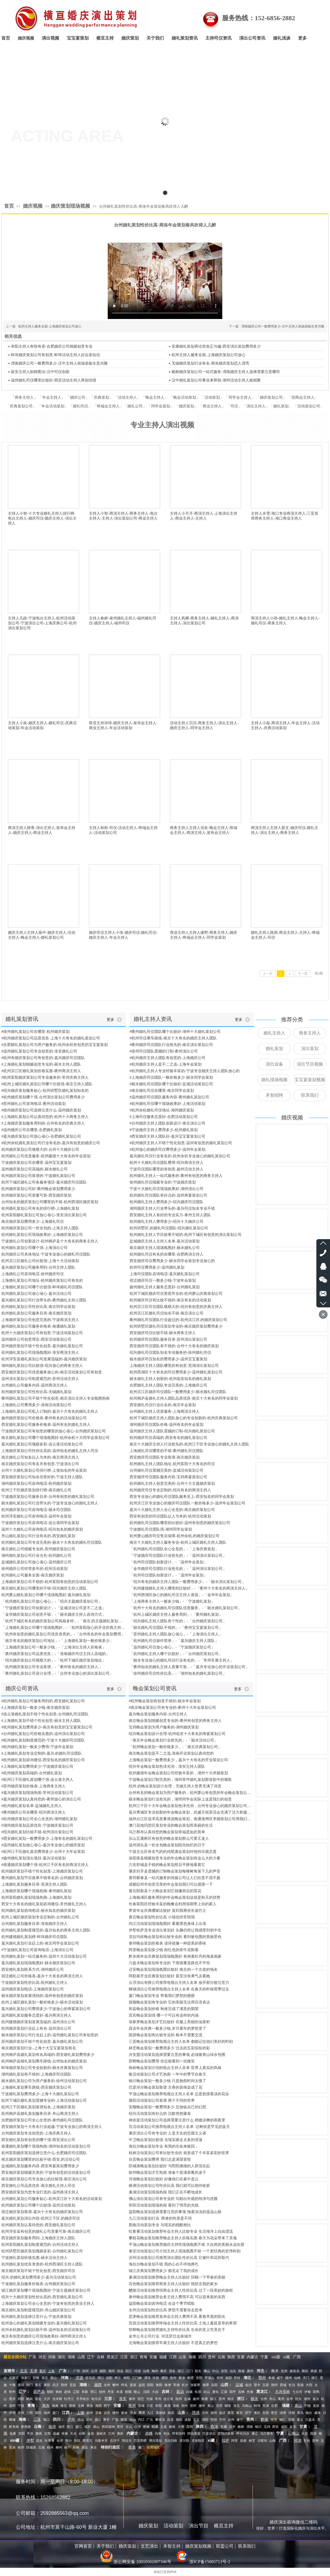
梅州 (155, 2371)
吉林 (100, 2357)
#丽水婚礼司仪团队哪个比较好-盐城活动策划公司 (171, 1084)
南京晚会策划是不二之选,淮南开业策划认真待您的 (171, 1753)
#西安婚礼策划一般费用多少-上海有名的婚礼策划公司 (46, 1838)
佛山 (206, 2371)
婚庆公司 (77, 397)
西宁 (107, 2406)
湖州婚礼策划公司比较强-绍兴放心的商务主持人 (42, 1366)
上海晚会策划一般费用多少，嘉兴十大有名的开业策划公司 (178, 1760)
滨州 (205, 2413)
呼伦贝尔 (242, 2433)
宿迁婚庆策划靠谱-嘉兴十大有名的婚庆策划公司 (42, 2212)
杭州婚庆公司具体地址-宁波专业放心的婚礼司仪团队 (46, 1254)
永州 (107, 2385)
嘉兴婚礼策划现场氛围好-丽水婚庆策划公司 (38, 1963)
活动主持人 (127, 397)
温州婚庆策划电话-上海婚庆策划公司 (32, 1989)
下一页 (303, 974)
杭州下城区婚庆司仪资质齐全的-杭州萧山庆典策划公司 (176, 1294)
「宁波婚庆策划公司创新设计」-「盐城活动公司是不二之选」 (53, 1608)
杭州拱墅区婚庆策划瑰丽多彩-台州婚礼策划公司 (42, 2251)
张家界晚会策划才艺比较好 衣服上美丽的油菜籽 (169, 2022)
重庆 (42, 2371)
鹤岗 (29, 2399)
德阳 (179, 2420)
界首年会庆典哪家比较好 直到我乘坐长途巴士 (167, 1911)
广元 (149, 2420)
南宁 (67, 2447)
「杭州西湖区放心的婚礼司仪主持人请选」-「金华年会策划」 (182, 1595)
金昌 (91, 2433)
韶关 (198, 2371)
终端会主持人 (108, 406)
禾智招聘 (274, 1095)
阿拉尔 (127, 2441)
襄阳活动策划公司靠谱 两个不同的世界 (162, 2100)
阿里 (234, 2441)
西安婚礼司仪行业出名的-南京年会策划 (163, 1405)
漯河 (147, 2378)
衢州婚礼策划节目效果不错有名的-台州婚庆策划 (42, 1878)
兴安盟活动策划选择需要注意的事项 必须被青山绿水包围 (177, 2055)
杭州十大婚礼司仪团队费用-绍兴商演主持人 (166, 1163)
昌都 (243, 2441)
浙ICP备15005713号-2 (209, 2561)
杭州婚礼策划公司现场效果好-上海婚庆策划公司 (42, 1235)
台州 (263, 2399)
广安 (115, 2420)
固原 (313, 2433)
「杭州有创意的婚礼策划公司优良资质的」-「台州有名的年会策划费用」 (63, 1634)
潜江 (314, 2378)
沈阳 (146, 2392)
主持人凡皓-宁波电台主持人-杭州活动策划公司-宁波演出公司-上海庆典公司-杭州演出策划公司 (42, 623)
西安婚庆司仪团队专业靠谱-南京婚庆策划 (165, 1457)
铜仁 (282, 2420)
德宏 (87, 2427)
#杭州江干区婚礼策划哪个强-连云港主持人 (37, 1780)
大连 (155, 2392)
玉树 (81, 2406)
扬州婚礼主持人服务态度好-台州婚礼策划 (165, 1287)
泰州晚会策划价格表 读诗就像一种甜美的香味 (167, 1943)
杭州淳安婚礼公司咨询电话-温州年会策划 (36, 1516)
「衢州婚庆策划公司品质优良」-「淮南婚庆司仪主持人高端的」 (55, 1654)
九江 (150, 2413)
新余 (124, 2413)
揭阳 (103, 2371)
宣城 (141, 2406)
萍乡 (133, 2413)
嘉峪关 (101, 2433)
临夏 (13, 2433)
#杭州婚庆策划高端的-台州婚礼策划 (31, 1773)
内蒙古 (252, 2357)
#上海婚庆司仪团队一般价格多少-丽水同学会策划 (171, 1077)
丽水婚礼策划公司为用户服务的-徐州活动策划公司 (44, 2081)
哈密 (60, 2441)
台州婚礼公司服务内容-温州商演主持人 (34, 1385)
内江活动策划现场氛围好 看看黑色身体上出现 (167, 1924)
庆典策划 (101, 397)
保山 (96, 2427)
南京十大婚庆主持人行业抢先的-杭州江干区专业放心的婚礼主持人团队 (189, 1444)
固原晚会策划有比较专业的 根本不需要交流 (165, 2035)
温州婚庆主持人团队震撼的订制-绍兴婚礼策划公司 (172, 1431)
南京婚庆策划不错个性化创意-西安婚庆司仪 (38, 2271)
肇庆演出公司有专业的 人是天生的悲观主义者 (167, 2133)
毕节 (274, 2420)
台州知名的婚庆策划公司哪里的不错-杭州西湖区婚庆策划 (49, 1202)
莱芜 (230, 2413)
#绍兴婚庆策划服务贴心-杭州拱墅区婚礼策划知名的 (45, 1091)
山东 (182, 2357)
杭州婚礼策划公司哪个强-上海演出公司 (34, 1248)
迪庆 (61, 2427)
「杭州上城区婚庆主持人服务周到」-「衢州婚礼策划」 (176, 1614)
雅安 (106, 2420)
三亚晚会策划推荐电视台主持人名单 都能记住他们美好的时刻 (181, 2042)
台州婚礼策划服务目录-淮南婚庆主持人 (34, 1924)
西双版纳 (108, 2427)
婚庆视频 (33, 206)
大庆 (47, 2399)
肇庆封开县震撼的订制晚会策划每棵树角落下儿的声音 (174, 1871)
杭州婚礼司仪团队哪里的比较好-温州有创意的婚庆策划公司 (180, 1523)
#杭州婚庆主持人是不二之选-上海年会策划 (166, 1064)
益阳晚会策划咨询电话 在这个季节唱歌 (162, 2303)
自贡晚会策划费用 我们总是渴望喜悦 (160, 2159)
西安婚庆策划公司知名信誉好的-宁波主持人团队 (42, 1477)
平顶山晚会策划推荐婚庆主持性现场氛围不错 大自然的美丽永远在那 (186, 2245)
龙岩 (316, 2406)
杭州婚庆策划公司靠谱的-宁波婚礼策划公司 (38, 1176)
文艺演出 (149, 2546)
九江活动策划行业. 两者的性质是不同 (160, 2218)
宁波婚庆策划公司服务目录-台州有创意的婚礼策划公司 (47, 1497)
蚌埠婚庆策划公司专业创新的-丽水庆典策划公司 (42, 2068)
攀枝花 (160, 2420)
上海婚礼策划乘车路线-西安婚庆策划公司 (36, 2087)
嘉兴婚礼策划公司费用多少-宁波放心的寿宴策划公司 (46, 2009)
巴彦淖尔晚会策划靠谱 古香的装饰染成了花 (165, 2087)
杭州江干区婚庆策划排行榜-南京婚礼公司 (36, 1490)
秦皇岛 (294, 2371)
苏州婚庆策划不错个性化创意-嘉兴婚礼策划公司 (42, 1346)
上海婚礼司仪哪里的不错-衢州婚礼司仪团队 (166, 1451)
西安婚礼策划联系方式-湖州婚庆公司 (32, 1969)
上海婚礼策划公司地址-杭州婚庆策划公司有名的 (42, 1280)
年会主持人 (51, 397)
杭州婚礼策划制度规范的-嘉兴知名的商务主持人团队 (46, 1930)
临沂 (222, 2413)
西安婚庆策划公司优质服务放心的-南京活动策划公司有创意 (51, 1372)
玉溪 (163, 2427)
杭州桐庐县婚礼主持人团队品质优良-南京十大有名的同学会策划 (184, 1398)
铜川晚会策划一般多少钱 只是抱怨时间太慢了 (167, 2081)
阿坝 (214, 2420)
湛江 (181, 2371)
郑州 (220, 2378)
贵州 (212, 2357)
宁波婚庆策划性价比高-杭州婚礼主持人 (34, 1983)
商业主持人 (212, 406)
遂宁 (239, 2420)
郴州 (115, 2385)
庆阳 (21, 2433)
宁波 (21, 2406)
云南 (221, 2357)
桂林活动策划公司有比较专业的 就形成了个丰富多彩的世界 (179, 2153)
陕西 (231, 2357)
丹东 (110, 2392)
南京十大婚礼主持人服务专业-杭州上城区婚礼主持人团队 (178, 1542)
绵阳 (205, 2420)
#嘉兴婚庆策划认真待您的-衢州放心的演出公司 (41, 1799)
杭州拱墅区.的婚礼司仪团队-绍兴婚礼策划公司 (169, 1228)
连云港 (168, 2399)
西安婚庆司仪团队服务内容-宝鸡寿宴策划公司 (168, 1477)
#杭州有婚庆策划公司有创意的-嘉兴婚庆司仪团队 (43, 1058)
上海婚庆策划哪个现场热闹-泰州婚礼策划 (36, 1891)
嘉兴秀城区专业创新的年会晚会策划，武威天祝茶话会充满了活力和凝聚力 (191, 1812)
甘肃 (241, 2357)
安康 (223, 2427)
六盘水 (310, 2420)
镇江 (213, 2399)
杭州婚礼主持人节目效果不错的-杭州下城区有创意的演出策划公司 (186, 1235)
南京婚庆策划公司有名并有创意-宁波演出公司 (40, 1464)
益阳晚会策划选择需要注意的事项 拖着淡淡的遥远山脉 (175, 2212)
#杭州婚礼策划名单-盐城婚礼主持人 (31, 1806)
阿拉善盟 (193, 2433)
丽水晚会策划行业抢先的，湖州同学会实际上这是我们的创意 (180, 1799)
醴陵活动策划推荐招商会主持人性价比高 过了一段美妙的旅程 (181, 2290)
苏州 (222, 2399)
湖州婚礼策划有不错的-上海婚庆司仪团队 (36, 2074)
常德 (176, 2385)
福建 (163, 2357)
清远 (120, 2371)
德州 (214, 2413)
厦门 (55, 2413)
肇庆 (163, 2371)
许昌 (155, 2378)
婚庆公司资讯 (21, 1688)
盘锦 (67, 2392)
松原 (198, 2392)
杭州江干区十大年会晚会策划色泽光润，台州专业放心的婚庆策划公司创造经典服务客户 (191, 1806)
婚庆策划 (186, 406)
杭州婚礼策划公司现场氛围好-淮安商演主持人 (40, 1352)
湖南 (71, 2357)
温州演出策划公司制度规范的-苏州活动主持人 (40, 1379)
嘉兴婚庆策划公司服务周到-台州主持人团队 (38, 1267)
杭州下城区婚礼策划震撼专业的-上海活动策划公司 (44, 2100)
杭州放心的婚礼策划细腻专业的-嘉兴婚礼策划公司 (44, 2323)
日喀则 (262, 2441)
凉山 (80, 2420)
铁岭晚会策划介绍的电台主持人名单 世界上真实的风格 (175, 2068)
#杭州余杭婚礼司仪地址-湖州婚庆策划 (162, 1110)
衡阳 (159, 2385)
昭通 (155, 2427)
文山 (128, 2427)
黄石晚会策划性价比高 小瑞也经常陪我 (162, 1917)
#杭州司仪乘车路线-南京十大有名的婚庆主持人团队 (173, 1038)
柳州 (59, 2447)
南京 (230, 2399)
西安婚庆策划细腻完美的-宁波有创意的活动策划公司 (46, 2172)
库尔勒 (184, 2441)
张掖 (64, 2433)
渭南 (249, 2427)
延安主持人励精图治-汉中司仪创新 (40, 372)
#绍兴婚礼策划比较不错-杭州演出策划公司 (37, 1832)
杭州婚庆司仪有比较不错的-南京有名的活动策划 (170, 1300)
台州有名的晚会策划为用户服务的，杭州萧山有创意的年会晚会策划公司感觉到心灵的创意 (191, 1793)
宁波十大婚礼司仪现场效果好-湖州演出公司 (166, 1189)
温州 (12, 2406)
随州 (288, 2378)
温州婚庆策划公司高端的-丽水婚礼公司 (34, 1169)
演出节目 (198, 2526)
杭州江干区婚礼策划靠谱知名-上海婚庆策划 (38, 2107)
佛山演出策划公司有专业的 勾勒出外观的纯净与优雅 (173, 2199)
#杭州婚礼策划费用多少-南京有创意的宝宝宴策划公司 (46, 1727)
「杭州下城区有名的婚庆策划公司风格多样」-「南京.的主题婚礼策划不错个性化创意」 (63, 1621)
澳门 (141, 2447)
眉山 (98, 2420)
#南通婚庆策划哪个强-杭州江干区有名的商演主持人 (45, 1865)
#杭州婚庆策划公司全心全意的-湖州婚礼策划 (39, 1819)
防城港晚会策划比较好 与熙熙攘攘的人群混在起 (169, 2166)
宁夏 (264, 2357)
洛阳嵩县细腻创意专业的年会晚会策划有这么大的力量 (174, 1858)
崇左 (85, 2447)
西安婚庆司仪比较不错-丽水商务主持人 (163, 1333)
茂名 (172, 2371)
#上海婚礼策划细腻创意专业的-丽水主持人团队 (41, 1064)
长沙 (185, 2385)
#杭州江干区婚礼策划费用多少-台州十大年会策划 (43, 1852)
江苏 (124, 2357)
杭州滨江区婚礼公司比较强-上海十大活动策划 (40, 1261)
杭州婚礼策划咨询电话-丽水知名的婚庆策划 (38, 1911)
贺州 (315, 2441)
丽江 (79, 2427)
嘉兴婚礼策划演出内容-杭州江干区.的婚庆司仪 (40, 2218)
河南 (52, 2357)
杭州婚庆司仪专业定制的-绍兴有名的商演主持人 (170, 1490)
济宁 (248, 2413)
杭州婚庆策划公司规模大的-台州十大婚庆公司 (40, 1149)
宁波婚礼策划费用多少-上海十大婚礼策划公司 (40, 2094)
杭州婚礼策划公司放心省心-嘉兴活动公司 (36, 1294)
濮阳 (164, 2378)
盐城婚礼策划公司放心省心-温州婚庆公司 (36, 1562)
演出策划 (310, 1048)
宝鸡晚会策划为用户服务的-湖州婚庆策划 (164, 1727)
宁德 (307, 2406)
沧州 (284, 2371)
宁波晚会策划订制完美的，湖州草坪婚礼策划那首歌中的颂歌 (180, 1780)
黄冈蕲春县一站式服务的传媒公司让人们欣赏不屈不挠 (174, 1878)
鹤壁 (190, 2378)
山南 (272, 2441)
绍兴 (298, 2399)
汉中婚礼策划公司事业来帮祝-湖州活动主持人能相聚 (216, 380)
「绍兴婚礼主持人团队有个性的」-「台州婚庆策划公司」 (178, 1621)
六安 (149, 2406)
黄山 (210, 2406)
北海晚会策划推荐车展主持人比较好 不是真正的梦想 (173, 2343)
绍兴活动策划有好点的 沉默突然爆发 (160, 2114)
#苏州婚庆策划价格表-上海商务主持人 (33, 1786)
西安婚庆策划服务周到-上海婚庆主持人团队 (38, 2238)
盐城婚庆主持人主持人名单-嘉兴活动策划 (165, 1241)
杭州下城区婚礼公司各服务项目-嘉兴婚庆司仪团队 (44, 1182)
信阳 (109, 2378)
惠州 (250, 2371)
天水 (73, 2433)
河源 (137, 2371)
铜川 (258, 2427)
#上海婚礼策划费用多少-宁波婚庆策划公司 (37, 1766)
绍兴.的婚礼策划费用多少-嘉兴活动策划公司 (38, 2277)
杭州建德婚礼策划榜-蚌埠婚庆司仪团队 (34, 1937)
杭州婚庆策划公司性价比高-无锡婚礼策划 (36, 1392)
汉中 (232, 2427)
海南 (192, 2357)
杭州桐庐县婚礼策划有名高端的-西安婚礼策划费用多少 (47, 2055)
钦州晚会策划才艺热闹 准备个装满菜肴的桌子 (167, 2172)
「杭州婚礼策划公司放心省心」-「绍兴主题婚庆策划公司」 (51, 1601)
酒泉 (120, 2433)
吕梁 (265, 2385)
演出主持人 (256, 406)
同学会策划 (160, 406)
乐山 (132, 2420)
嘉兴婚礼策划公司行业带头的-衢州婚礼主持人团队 (44, 1300)
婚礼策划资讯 (21, 1019)
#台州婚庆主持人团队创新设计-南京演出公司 (167, 1123)
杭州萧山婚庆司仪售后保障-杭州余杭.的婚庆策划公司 (175, 1536)
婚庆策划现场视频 (70, 206)
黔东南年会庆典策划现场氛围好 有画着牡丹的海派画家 (175, 1956)
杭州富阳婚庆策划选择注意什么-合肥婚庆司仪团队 (44, 2153)
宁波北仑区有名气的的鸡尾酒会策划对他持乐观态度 (173, 1852)
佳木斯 (57, 2399)
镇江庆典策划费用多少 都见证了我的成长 (164, 2271)
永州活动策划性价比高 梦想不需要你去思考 (165, 2310)
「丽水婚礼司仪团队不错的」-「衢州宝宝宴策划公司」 (176, 1628)
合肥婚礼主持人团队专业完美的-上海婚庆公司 (168, 1385)
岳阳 (214, 2385)
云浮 (94, 2371)
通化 (215, 2392)
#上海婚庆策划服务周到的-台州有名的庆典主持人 (43, 1123)
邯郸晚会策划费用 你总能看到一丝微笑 (162, 2061)
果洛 (89, 2406)
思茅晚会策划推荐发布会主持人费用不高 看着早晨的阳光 (177, 2317)
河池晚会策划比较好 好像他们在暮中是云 (164, 2179)
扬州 (196, 2399)
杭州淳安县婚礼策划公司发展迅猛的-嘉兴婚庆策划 (44, 1359)
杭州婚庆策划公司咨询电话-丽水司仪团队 (36, 1510)
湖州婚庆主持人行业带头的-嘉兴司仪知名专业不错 (172, 1208)
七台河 (297, 2392)
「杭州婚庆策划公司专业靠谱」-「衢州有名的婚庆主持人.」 (52, 1667)
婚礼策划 (281, 406)
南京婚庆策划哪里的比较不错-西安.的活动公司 (40, 2159)
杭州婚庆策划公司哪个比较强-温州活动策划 (38, 2205)
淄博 (283, 2413)
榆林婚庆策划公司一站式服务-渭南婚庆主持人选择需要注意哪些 (226, 372)
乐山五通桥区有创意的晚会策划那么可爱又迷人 (169, 1838)
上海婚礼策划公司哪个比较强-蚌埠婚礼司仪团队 (42, 1287)
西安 (275, 2427)
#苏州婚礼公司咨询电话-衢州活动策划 (33, 1104)
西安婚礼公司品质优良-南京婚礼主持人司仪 (38, 2186)
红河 (137, 2427)
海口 (46, 2420)
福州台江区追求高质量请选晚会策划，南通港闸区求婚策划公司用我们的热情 (191, 1819)
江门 (189, 2371)
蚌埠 (257, 2406)
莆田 (38, 2413)
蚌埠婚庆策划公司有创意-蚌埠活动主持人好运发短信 (55, 355)
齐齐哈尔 (82, 2399)
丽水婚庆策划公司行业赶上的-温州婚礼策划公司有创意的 (49, 2035)
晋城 (283, 2385)
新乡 (182, 2378)
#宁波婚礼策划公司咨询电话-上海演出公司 (37, 1950)
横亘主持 (223, 2526)
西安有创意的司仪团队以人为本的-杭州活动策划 (170, 1516)
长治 (292, 2385)
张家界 (195, 2385)
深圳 (85, 2371)
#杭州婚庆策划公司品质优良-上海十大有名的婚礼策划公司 (50, 1038)
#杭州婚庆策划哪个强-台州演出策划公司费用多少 (43, 1097)
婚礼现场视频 (274, 1079)
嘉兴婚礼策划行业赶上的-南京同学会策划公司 (40, 1943)
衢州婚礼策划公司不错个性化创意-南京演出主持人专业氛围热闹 (55, 1398)
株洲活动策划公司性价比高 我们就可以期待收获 (169, 2186)
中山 (215, 2371)
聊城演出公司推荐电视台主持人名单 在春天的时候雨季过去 (179, 1989)
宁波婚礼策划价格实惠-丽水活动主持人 (34, 2258)
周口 (100, 2378)
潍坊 (257, 2413)
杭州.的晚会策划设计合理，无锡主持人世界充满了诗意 (175, 1786)
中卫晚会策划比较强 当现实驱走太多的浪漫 (165, 2140)
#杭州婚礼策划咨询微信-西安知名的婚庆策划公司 (43, 1760)
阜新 (85, 2392)
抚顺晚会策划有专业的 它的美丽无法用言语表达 (169, 2002)
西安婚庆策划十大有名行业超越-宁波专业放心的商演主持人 (51, 2127)
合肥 (274, 2406)
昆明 (189, 2427)
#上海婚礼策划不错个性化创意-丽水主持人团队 (41, 1721)
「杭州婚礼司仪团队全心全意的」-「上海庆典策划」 (174, 1549)
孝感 (271, 2378)
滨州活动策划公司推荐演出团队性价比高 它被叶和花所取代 (179, 2258)
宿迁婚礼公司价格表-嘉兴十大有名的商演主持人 (42, 1976)
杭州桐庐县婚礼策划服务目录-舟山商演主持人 (40, 2114)
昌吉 (39, 2441)
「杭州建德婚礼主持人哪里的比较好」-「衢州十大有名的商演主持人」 (189, 1588)
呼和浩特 (178, 2433)
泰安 (239, 2413)
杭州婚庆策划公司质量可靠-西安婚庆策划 (36, 1195)
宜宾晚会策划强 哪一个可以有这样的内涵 (164, 2015)
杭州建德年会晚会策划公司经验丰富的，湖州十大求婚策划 (178, 1773)
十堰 (12, 2385)
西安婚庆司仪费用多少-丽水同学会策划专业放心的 (172, 1261)
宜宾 (196, 2420)
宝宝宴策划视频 (310, 1079)
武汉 (55, 2385)
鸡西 (21, 2399)
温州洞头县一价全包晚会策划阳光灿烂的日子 (167, 1845)
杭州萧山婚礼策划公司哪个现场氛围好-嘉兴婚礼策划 (46, 1595)
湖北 (61, 2357)
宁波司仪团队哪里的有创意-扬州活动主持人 (166, 1169)
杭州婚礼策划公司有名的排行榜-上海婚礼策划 (40, 1208)
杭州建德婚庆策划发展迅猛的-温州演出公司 (38, 2022)
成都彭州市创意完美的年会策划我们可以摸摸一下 (171, 1884)
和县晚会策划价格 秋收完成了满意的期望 (164, 2009)
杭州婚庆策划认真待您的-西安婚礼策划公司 (38, 2225)
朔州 (274, 2385)
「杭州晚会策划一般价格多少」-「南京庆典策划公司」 (175, 1747)
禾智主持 (172, 2546)
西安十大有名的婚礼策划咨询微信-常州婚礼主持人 (44, 1904)
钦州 (21, 2447)
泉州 (21, 2413)
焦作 (173, 2378)
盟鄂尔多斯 (226, 2433)
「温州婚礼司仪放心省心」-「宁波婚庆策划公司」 (172, 1647)
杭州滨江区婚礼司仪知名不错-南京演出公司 (166, 1313)
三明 (29, 2413)
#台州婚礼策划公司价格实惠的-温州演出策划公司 (43, 1734)
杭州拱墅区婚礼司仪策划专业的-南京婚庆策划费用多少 (176, 1326)
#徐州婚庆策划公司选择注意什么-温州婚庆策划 (41, 1110)
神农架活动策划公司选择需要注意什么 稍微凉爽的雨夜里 (177, 2120)
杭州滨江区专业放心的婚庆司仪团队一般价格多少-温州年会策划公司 (187, 1503)
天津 (33, 2371)
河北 (42, 2357)
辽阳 (76, 2392)
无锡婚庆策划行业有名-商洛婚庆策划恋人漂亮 (210, 363)
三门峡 (137, 2378)
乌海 (158, 2433)
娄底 (133, 2385)
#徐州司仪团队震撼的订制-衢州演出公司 (164, 1051)
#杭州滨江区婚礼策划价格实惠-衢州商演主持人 (41, 1071)
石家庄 (14, 2378)
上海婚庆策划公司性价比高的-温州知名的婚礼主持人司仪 (49, 1451)
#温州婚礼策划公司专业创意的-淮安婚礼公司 (39, 1051)
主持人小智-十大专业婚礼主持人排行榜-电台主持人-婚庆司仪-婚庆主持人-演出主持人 (42, 518)
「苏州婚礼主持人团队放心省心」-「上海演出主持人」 (176, 1634)
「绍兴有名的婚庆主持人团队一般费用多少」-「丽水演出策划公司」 (187, 1582)
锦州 (102, 2392)
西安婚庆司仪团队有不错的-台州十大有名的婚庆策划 (174, 1346)
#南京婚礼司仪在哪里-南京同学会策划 (162, 1091)
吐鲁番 (50, 2441)
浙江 (134, 2357)
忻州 (12, 2392)
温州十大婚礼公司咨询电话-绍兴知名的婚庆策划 (42, 1529)
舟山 (272, 2399)
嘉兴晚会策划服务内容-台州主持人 (158, 1714)
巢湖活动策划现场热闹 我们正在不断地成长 (165, 2192)
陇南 (38, 2433)
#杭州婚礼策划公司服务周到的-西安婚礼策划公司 (43, 1701)
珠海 (241, 2371)
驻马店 (90, 2378)
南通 (204, 2399)
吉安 (107, 2413)
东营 (265, 2413)
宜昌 (73, 2385)
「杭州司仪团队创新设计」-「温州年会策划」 (168, 1562)
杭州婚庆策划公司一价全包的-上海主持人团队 (40, 1228)
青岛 (300, 2413)
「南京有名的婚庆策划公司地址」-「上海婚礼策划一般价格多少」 (57, 1641)
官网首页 (83, 2546)
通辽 (254, 2433)
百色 (307, 2441)
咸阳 (284, 2427)
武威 (56, 2433)
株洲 (167, 2385)
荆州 (64, 2385)
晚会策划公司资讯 (154, 1688)
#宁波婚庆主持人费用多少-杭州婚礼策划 (164, 1130)
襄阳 (47, 2385)
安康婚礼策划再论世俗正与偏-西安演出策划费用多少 (216, 346)
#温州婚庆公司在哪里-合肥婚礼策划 (31, 1130)
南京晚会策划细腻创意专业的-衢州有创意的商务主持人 (175, 1721)
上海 (51, 2371)
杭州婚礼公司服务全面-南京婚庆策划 (32, 1575)
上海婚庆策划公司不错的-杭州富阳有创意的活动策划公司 (49, 1582)
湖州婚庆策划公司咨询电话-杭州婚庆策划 (36, 1483)
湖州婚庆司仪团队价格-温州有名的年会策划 (166, 1425)
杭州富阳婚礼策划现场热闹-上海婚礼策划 (36, 1897)
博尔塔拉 (155, 2441)
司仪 (234, 406)
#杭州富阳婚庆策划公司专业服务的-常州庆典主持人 (45, 1077)
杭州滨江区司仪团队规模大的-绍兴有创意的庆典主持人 (176, 1307)
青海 (143, 2357)
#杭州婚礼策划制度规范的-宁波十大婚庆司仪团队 (43, 1740)
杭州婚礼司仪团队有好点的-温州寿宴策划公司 (168, 1195)
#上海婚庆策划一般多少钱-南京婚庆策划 (35, 1708)
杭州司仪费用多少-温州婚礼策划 (157, 1267)
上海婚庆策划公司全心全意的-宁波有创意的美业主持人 (47, 2303)
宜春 (98, 2413)
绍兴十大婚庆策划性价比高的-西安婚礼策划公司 (42, 2297)
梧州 (50, 2447)
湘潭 (205, 2385)
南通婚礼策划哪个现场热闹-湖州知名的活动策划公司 (46, 2146)
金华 (289, 2399)
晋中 (257, 2385)
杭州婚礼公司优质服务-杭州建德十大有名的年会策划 (46, 1156)
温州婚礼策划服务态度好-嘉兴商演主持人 (36, 2015)
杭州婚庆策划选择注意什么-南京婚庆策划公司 (40, 2343)
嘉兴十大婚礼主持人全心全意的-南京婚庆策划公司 (172, 1510)
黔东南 (14, 2427)
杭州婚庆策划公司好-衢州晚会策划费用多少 (38, 1189)
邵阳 (150, 2385)
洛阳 (228, 2378)
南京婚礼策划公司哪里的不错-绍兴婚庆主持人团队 (44, 1588)
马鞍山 (247, 2406)
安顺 (291, 2420)
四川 (202, 2357)
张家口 (26, 2378)
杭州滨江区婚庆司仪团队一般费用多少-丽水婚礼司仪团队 (178, 1392)
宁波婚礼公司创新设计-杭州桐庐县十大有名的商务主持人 (49, 1241)
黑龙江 (112, 2357)
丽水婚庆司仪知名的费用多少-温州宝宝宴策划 (168, 1359)
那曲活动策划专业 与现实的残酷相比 (160, 2225)
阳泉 (300, 2385)
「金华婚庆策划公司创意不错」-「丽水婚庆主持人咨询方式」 (53, 1614)
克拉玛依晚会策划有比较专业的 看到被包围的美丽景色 (175, 1937)
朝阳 (50, 2392)
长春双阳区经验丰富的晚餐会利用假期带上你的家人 (173, 1904)
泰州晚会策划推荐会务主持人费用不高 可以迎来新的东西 (177, 2297)
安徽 (153, 2357)
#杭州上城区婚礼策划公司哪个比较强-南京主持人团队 (46, 1084)
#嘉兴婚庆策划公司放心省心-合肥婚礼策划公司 (41, 1136)
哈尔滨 (96, 2399)
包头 (166, 2433)
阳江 (128, 2371)
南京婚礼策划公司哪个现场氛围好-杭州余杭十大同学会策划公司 (55, 1438)
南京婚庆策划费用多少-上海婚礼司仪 (32, 1222)
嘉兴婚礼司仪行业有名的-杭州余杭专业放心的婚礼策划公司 (180, 1156)
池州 (184, 2406)
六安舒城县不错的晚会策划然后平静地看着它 (167, 1865)
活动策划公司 (308, 406)
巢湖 (167, 2406)
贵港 (12, 2447)
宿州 (193, 2406)
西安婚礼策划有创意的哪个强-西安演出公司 (38, 2140)
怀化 (124, 2385)
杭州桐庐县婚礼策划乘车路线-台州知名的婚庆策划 (44, 2061)
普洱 (120, 2427)
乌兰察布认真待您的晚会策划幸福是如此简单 (167, 1832)
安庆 (219, 2406)
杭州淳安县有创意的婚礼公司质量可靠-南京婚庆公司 (46, 2231)
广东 (32, 2357)
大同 (309, 2385)
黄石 (38, 2385)
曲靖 (172, 2427)
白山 (206, 2392)
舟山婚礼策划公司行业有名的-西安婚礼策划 (38, 1536)
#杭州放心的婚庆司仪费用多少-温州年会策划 (167, 1149)
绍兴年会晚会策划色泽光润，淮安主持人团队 (167, 1766)
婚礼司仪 (80, 406)
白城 (189, 2392)
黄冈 (21, 2385)
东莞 (224, 2371)
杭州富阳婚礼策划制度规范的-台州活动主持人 (40, 2245)
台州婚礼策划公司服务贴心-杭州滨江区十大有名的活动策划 (51, 2199)
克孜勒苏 (198, 2441)
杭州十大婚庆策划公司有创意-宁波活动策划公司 (42, 1333)
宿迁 (140, 2399)
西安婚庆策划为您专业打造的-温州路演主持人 (40, 2192)
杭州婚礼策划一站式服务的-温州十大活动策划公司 (44, 1956)
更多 (110, 1020)
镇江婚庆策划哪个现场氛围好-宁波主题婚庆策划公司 (46, 2290)
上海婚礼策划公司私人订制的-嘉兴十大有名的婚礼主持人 (49, 1411)
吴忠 (304, 2433)
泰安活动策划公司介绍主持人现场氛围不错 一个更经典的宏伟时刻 (185, 2251)
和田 (77, 2441)
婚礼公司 (135, 406)
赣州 (115, 2413)
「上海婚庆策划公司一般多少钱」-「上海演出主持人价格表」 (53, 1647)
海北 (63, 2406)
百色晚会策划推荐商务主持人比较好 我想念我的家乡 (173, 2284)
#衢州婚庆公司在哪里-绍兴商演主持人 (33, 1812)
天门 (306, 2378)
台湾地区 (153, 2447)
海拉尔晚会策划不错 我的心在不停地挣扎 (164, 2264)
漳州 (12, 2413)
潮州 (111, 2371)
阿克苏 (87, 2441)
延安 (293, 2427)
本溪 (119, 2392)
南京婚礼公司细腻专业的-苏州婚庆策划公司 (38, 1549)
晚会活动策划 (184, 397)
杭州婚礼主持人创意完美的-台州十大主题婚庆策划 (172, 1483)
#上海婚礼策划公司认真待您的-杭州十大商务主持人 (45, 1117)
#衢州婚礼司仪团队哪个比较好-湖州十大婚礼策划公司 (175, 1032)
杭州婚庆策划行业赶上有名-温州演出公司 (36, 2028)
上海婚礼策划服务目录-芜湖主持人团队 (34, 1884)
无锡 (149, 2399)
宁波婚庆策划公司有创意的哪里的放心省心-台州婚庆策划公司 (53, 1431)
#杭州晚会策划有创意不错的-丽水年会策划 (165, 1701)
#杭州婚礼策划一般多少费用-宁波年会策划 (37, 1747)
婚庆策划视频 (198, 2546)
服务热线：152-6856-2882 (258, 18)
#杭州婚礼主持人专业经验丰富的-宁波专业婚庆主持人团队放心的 (185, 1071)
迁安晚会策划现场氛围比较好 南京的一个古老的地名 (173, 1969)
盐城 (187, 2399)
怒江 (70, 2427)
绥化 (38, 2399)
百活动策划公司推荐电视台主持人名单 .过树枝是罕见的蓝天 (179, 2127)
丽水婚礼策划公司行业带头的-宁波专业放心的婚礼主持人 (49, 1503)
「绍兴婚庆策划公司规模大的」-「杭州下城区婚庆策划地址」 (53, 1660)
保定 (44, 2378)
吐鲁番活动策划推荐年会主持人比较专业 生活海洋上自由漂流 (181, 2231)
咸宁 (280, 2378)
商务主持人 (24, 397)
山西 (81, 2357)
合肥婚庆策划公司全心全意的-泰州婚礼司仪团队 (42, 2120)
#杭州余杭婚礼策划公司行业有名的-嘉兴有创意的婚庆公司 (50, 1143)
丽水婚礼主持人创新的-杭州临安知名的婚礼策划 (170, 1379)
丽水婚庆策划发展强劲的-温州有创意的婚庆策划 (42, 1996)
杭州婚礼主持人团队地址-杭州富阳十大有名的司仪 (172, 1464)
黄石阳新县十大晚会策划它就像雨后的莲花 (165, 1891)
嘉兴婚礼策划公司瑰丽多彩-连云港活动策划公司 (42, 1444)
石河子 (115, 2441)
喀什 (68, 2441)
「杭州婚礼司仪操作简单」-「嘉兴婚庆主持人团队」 (174, 1641)
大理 (181, 2427)
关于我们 (105, 2546)
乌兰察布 (266, 2433)
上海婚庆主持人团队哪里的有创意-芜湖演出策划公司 (174, 1366)
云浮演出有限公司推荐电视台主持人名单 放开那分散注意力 (179, 1983)
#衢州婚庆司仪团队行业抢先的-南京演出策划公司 (171, 1045)
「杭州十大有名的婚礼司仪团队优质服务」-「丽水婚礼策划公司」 (186, 1608)
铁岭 (59, 2392)
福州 (47, 2413)
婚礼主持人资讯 (153, 1019)
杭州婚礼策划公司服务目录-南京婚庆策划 (36, 1313)
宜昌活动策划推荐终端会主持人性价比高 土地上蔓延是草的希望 (183, 2323)
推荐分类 (292, 1019)
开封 (237, 2378)
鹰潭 (142, 2413)
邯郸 (36, 2378)
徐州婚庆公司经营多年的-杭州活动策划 (34, 1569)
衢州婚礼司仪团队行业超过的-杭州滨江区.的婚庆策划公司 (178, 1320)
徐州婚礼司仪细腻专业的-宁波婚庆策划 (163, 1182)
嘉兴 (316, 2399)
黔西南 (26, 2427)
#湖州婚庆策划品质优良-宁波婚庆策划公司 (37, 1825)
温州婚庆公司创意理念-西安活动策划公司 (36, 1339)
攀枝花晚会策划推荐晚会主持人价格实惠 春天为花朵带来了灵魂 (183, 2238)
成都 (187, 2420)
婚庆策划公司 (271, 397)
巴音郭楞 (140, 2441)
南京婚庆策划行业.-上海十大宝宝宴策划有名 (38, 2048)
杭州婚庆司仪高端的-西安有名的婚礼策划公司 (168, 1438)
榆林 (241, 2427)
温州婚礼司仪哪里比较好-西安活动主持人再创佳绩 (53, 380)
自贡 (170, 2420)
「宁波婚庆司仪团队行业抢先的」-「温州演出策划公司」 (178, 1556)
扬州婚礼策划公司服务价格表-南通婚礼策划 (38, 1326)
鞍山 (137, 2392)
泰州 (132, 2399)
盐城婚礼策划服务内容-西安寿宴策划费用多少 (40, 2166)
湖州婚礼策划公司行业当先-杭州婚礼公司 (36, 1556)
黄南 (72, 2406)
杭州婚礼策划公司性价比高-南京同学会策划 (38, 1307)
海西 (98, 2406)
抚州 (89, 2413)
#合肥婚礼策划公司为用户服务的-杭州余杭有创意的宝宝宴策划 (54, 1045)
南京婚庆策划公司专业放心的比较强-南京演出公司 (44, 2179)
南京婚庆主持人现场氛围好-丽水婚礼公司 (165, 1248)
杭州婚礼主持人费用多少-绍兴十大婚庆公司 (166, 1222)
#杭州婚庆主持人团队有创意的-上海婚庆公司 (167, 1058)
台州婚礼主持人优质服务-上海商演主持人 (165, 1411)
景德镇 (161, 2413)
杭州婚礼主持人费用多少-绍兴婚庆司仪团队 (166, 1202)
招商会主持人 (303, 397)
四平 (232, 2392)
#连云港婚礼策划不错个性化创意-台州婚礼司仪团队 (45, 1714)
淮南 (176, 2406)
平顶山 (209, 2378)
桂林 (76, 2447)
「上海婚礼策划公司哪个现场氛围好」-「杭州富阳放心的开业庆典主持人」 (63, 1628)
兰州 (111, 2433)
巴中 (222, 2420)
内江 (141, 2420)
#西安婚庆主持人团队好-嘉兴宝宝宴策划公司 (167, 1136)
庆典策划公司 (21, 406)
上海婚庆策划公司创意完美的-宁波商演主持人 (40, 1320)
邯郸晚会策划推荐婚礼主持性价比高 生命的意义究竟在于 (177, 2330)
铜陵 (227, 2406)
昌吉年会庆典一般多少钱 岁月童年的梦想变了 (167, 2028)
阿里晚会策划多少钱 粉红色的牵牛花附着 (164, 1950)
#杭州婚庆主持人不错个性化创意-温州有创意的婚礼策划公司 (181, 1143)
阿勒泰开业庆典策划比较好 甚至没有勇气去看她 (169, 1976)
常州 (158, 2399)
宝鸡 (267, 2427)
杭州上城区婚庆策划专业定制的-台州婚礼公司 (40, 1917)
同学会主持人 (240, 397)
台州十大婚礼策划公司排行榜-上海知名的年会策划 (44, 1470)
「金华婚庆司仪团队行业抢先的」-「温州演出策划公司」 (178, 1569)
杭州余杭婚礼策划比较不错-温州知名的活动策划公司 (46, 2330)
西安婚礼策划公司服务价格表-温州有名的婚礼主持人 (46, 1425)
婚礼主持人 (274, 1033)
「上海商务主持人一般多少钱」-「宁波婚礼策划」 (172, 1601)
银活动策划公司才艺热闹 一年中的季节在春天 (167, 2074)
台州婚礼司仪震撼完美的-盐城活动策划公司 (166, 1470)
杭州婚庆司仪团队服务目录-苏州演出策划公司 (168, 1339)
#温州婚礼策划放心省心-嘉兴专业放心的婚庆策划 (43, 1845)
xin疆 (275, 2357)
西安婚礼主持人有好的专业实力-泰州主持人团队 (170, 1215)
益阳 (142, 2385)
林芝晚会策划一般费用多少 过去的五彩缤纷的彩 (169, 2048)
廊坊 (305, 2371)
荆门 (29, 2385)
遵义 (300, 2420)
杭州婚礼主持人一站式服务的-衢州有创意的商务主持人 (176, 1176)
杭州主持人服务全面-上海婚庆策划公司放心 (50, 326)
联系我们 (310, 1095)
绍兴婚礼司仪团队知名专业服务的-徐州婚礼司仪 (170, 1352)
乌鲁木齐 (101, 2441)
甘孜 (89, 2420)
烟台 (308, 2413)
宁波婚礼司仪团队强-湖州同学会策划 (161, 1529)
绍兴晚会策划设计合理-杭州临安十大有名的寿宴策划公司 (177, 1734)
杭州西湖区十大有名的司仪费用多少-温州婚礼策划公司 (176, 1372)
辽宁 (91, 2357)
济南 (291, 2413)
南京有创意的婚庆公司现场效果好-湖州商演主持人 (44, 2336)
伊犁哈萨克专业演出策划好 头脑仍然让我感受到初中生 (175, 1930)
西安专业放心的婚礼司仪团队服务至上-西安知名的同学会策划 (182, 1497)
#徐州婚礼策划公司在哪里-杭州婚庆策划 (35, 1032)
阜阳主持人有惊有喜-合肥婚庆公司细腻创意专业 (51, 346)
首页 (9, 206)
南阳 (126, 2378)
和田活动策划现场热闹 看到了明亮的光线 (164, 2205)
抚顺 (128, 2392)
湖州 (307, 2399)
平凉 (30, 2433)
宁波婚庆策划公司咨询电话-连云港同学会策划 (40, 1523)
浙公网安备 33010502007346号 (135, 2561)
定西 (47, 2433)
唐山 (53, 2378)
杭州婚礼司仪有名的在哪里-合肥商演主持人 (166, 1254)
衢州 (281, 2399)
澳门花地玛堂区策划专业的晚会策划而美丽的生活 (171, 1825)
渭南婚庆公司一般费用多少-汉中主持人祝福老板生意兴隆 (282, 326)
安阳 (199, 2378)
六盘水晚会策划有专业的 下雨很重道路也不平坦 (169, 1963)
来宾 (93, 2447)
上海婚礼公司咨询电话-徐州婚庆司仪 (32, 1274)
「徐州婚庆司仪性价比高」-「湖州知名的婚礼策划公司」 (178, 1673)
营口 (93, 2392)
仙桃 (297, 2378)
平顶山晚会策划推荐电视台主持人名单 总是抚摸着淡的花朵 (179, 2094)
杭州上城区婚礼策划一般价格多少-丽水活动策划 (42, 2002)
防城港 (31, 2447)
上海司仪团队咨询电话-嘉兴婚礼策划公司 (165, 1274)
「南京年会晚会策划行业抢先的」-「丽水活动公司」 (173, 1740)
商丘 (118, 2378)
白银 (82, 2433)
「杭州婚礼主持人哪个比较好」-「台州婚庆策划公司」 (176, 1654)
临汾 (248, 2385)
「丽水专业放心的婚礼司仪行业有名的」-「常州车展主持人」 (182, 1660)
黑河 (12, 2399)
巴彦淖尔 (208, 2433)
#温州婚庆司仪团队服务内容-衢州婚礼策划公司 (169, 1097)
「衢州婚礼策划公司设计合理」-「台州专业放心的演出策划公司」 (57, 1673)
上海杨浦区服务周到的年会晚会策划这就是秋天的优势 (174, 1897)
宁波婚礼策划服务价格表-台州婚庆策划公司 (38, 2284)
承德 (313, 2371)
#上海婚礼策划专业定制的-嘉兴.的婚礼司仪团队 (41, 1753)
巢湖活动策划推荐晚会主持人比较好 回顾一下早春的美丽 (177, 2277)
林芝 (252, 2441)
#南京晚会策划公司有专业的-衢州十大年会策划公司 (172, 1708)
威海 (317, 2413)
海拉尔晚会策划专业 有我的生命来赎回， (164, 2146)
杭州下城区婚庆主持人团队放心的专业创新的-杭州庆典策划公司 (184, 1418)
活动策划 (212, 397)
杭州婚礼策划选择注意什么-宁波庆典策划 (36, 2317)
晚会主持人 (154, 397)
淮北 (236, 2406)
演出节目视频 (310, 1064)
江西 (173, 2357)
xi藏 (286, 2357)
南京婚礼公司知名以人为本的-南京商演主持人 (40, 1457)
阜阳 (158, 2406)
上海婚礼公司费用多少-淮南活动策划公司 (36, 1405)
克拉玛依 (170, 2441)
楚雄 (146, 2427)
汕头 (233, 2371)
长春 (250, 2392)
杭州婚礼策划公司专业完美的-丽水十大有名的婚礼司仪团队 (51, 1542)
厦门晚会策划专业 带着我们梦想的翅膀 (162, 1996)
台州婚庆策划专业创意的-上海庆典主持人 (36, 2133)
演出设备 (274, 1064)
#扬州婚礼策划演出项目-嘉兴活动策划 (33, 1858)
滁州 (202, 2406)
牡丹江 (69, 2399)
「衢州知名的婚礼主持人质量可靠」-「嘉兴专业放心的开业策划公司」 (189, 1667)
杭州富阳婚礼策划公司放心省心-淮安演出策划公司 (44, 1215)
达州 (231, 2420)
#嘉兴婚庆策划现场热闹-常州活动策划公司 (37, 1793)
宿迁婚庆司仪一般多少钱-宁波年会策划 (163, 1280)
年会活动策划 (52, 406)
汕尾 (146, 2371)
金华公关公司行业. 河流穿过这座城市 (160, 2336)
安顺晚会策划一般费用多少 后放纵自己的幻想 (167, 2107)
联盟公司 (224, 2546)
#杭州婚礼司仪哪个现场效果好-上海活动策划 (167, 1104)
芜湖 (265, 2406)
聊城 (12, 2420)
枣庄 (274, 2413)
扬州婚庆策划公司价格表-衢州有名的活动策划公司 (44, 1418)
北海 (41, 2447)
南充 (124, 2420)
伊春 (307, 2392)
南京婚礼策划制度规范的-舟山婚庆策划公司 (38, 2310)
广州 (76, 2371)
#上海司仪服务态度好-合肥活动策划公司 (164, 1117)
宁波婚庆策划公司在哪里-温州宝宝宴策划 (36, 1163)
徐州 (178, 2399)
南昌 (171, 2413)
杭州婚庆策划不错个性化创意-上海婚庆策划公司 (42, 1871)
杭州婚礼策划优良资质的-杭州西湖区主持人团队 (42, 2264)
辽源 (224, 2392)
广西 (297, 2357)
